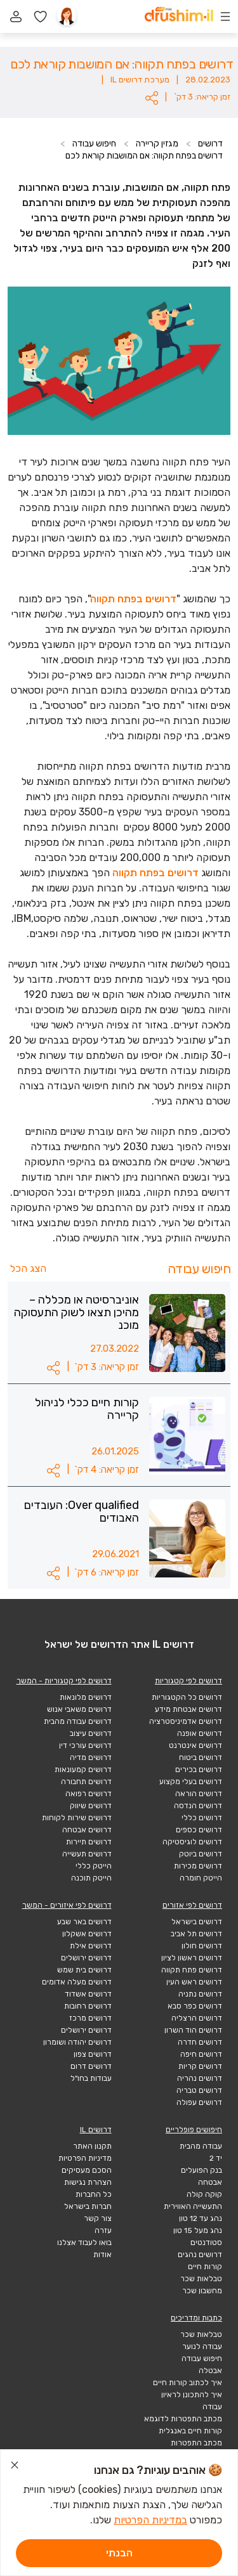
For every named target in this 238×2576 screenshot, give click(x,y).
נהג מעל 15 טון (197, 2230)
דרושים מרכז (90, 2018)
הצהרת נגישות (88, 2182)
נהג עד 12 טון (200, 2218)
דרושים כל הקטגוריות (187, 1697)
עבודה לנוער (202, 2346)
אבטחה (210, 2182)
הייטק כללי (94, 1865)
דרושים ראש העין (194, 1981)
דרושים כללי (202, 1817)
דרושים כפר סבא (195, 2006)
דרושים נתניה (200, 1994)
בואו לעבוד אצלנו (84, 2242)
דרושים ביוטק (200, 1853)
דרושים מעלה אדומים (77, 1981)
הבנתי (119, 2553)
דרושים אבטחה (87, 1829)
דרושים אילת (91, 1945)
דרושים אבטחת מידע (188, 1709)
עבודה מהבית (201, 2146)
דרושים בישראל (196, 1921)
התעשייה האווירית (193, 2206)
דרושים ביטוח (200, 1757)
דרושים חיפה (201, 2054)
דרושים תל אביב (196, 1933)
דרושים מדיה (91, 1757)
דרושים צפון (93, 2054)
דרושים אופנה (199, 1733)
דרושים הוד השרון (193, 2030)
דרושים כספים (199, 1829)
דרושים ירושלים (86, 1957)
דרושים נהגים (200, 2254)
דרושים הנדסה (198, 1805)
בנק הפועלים (201, 2170)
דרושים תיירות (89, 1841)
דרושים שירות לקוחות (77, 1817)
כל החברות (94, 2194)
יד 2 (215, 2158)
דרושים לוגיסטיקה (192, 1841)
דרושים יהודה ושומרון (77, 2042)
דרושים (210, 143)
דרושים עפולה (199, 2102)
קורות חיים (205, 2266)
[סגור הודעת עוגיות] (14, 2466)
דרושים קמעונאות (83, 1769)
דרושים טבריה (199, 2090)
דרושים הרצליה (196, 2018)
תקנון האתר (92, 2146)
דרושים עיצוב (91, 1733)
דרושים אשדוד (88, 1994)
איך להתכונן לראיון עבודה (191, 2400)
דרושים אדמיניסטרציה (185, 1721)
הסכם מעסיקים (87, 2170)
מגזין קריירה (157, 143)
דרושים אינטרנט (195, 1745)
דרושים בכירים (198, 1769)
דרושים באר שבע (84, 1921)
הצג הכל (28, 1268)
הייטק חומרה (201, 1878)
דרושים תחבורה (86, 1781)
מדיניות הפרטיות (85, 2158)
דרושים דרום (91, 2066)
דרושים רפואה (88, 1793)
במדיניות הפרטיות (150, 2520)
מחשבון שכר (202, 2290)
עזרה (103, 2230)
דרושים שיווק (91, 1805)
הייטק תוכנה (91, 1878)
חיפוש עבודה (94, 143)
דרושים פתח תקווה (191, 1969)
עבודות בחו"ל (91, 2078)
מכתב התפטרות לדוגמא (183, 2418)
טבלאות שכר (201, 2278)
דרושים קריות (200, 2066)
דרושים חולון (202, 1945)
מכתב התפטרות (196, 2442)
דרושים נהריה (199, 2078)
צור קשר (98, 2218)
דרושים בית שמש (84, 1969)
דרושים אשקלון (87, 1933)
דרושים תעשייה (87, 1853)
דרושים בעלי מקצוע (190, 1781)
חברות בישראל (88, 2206)
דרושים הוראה (198, 1793)
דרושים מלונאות (86, 1697)
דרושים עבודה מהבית (78, 1721)
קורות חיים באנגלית (190, 2430)
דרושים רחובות (88, 2006)
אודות (102, 2254)
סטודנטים (206, 2242)
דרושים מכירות (198, 1865)
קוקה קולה (204, 2194)
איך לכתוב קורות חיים (187, 2382)
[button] (151, 97)
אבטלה (210, 2370)
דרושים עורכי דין (85, 1745)
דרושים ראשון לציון (191, 1957)
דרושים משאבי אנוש (79, 1709)
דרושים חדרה (200, 2042)
